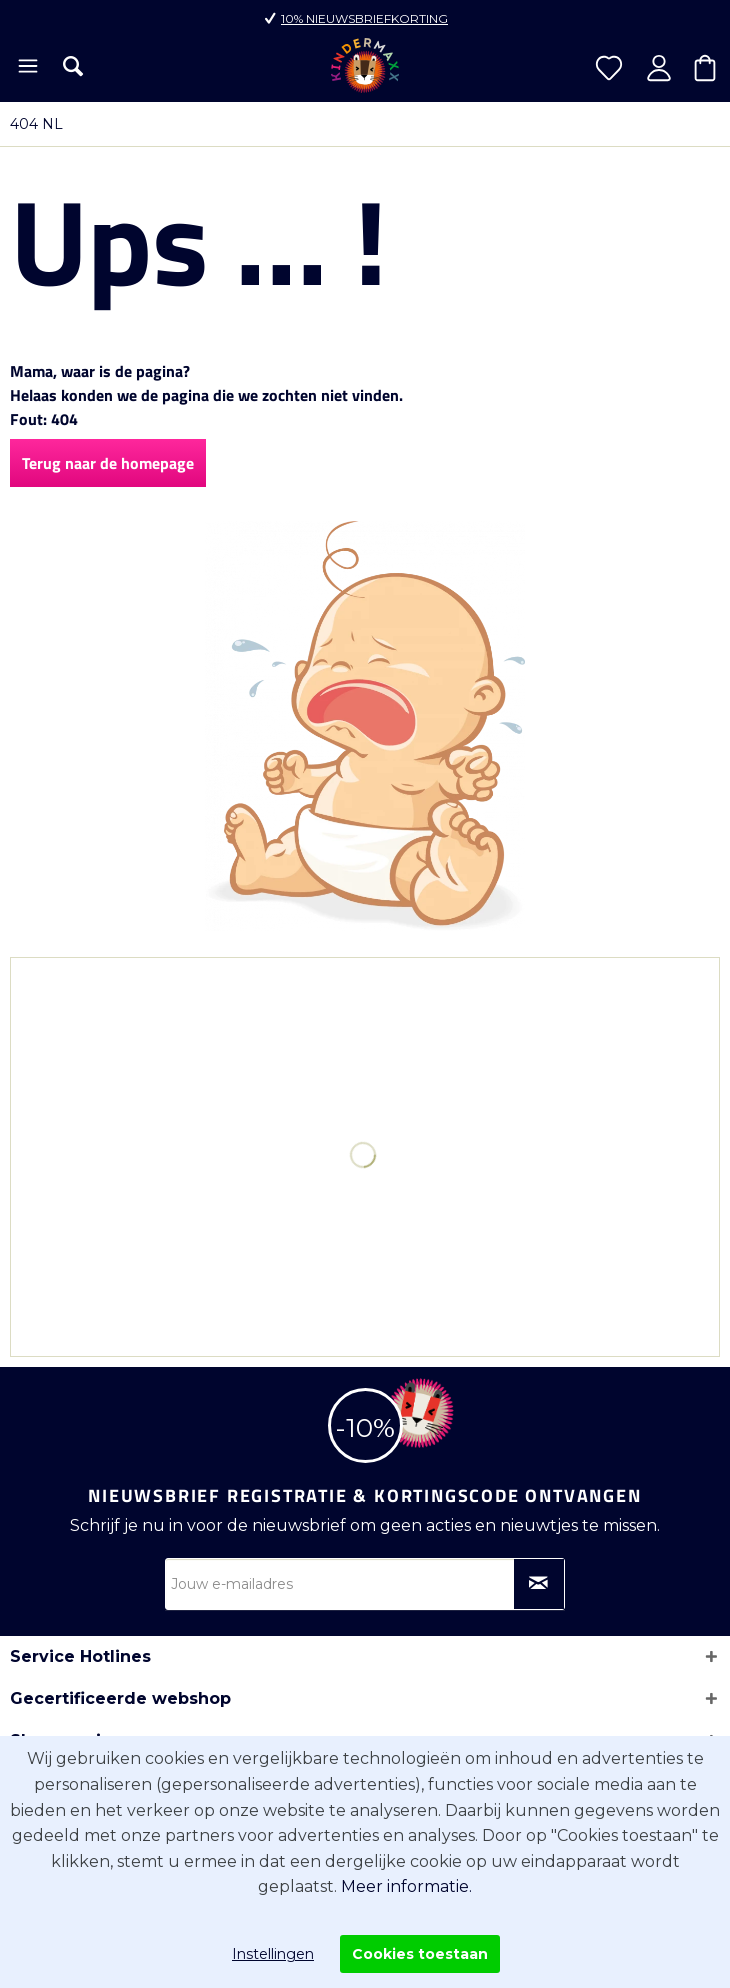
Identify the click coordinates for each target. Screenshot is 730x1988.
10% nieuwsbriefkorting (364, 18)
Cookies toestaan (420, 1954)
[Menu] (26, 68)
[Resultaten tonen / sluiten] (73, 66)
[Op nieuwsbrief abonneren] (539, 1584)
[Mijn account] (659, 68)
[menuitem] (26, 68)
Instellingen (273, 1954)
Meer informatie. (406, 1886)
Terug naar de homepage (108, 463)
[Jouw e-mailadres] (365, 1584)
